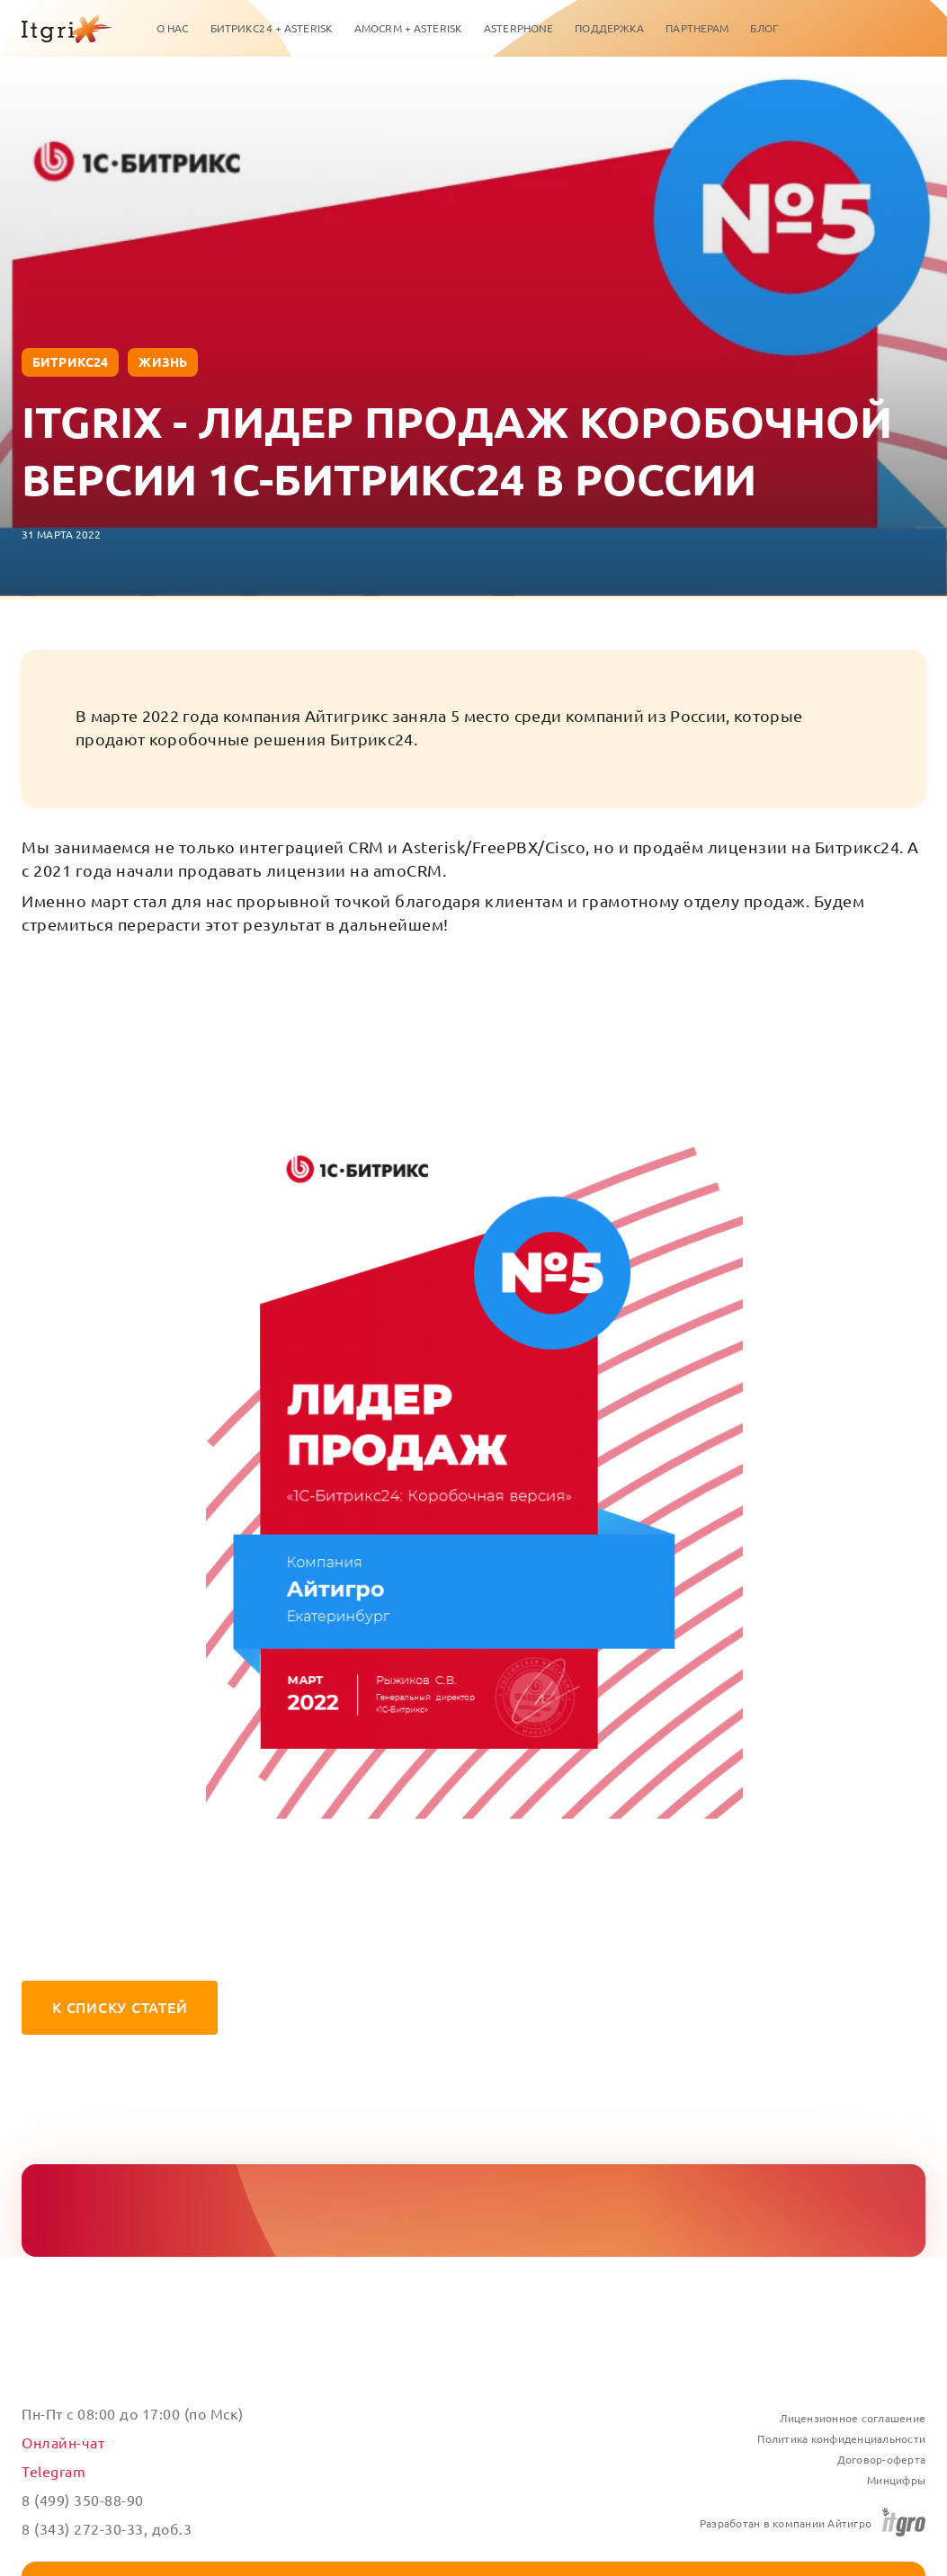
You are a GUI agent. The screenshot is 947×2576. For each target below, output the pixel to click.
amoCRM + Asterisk (408, 28)
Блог (763, 28)
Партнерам (697, 28)
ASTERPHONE (518, 28)
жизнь (162, 362)
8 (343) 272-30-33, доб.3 (107, 2529)
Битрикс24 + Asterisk (271, 28)
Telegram (53, 2472)
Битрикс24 (70, 362)
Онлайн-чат (63, 2443)
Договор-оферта (881, 2459)
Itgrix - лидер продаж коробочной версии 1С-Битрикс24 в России (457, 450)
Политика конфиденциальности (841, 2439)
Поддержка (609, 28)
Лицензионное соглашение (852, 2418)
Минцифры (896, 2480)
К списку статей (119, 2008)
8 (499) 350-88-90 (83, 2500)
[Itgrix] (67, 28)
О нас (172, 28)
